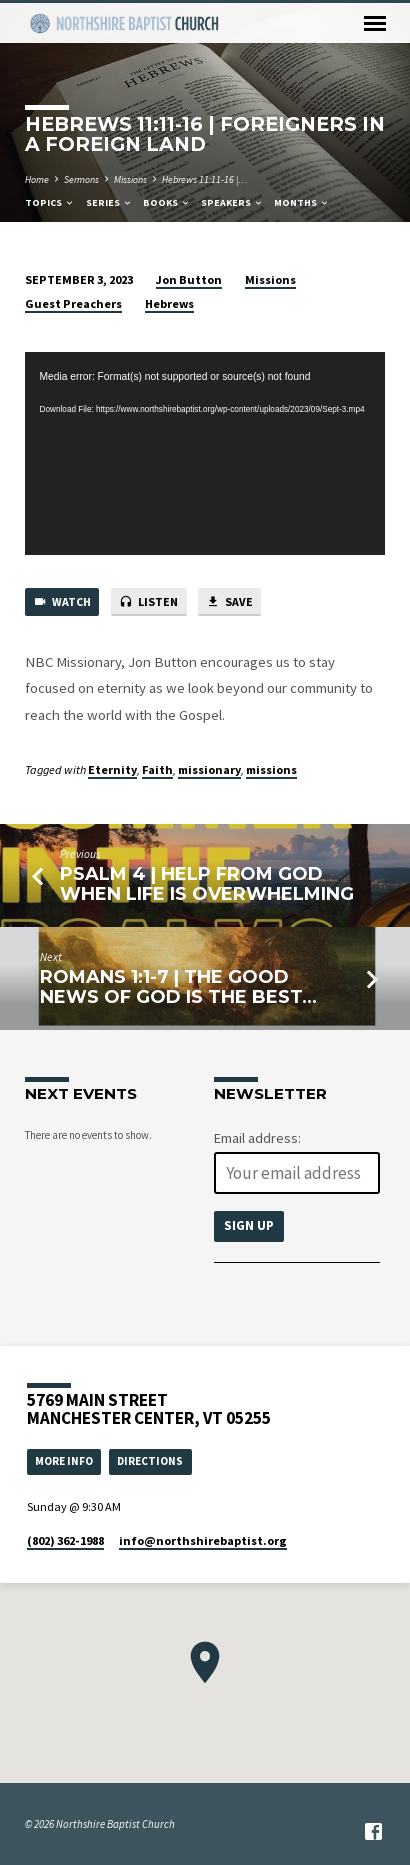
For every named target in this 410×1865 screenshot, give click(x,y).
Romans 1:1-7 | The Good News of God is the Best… (178, 986)
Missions (130, 179)
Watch (62, 602)
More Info (64, 1460)
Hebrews (169, 303)
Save (229, 602)
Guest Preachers (73, 303)
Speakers (232, 202)
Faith (157, 769)
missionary (209, 769)
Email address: (257, 1138)
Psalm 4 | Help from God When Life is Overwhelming (207, 883)
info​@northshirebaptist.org (203, 1540)
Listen (148, 602)
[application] (205, 453)
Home (37, 179)
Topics (50, 202)
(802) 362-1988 (65, 1540)
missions (271, 769)
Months (302, 202)
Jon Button (189, 279)
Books (167, 202)
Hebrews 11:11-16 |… (205, 179)
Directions (150, 1460)
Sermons (81, 179)
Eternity (112, 769)
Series (109, 202)
